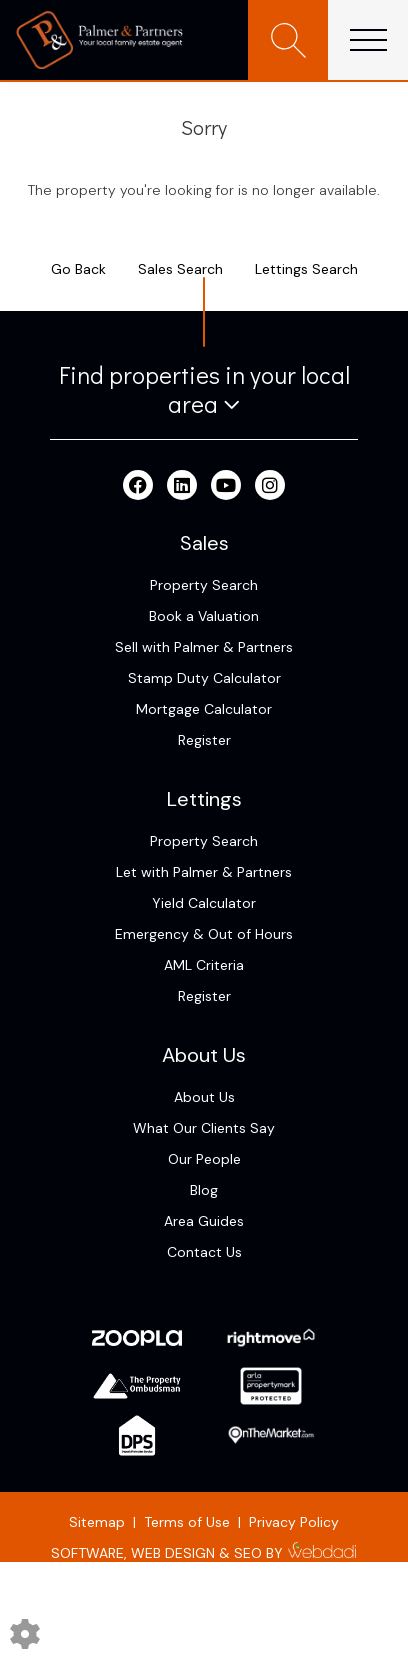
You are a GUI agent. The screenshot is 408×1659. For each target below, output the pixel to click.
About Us (204, 1097)
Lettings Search (306, 269)
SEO (248, 1553)
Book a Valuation (204, 616)
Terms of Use (187, 1522)
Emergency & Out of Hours (204, 934)
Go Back (78, 269)
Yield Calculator (204, 903)
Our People (204, 1159)
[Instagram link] (270, 486)
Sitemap (97, 1522)
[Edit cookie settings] (25, 1633)
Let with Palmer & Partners (204, 872)
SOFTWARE (87, 1553)
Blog (204, 1190)
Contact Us (204, 1252)
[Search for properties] (288, 40)
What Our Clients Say (204, 1128)
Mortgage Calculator (204, 709)
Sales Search (180, 269)
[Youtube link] (226, 486)
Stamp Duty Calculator (204, 678)
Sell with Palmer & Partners (204, 647)
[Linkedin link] (182, 486)
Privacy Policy (294, 1522)
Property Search (204, 585)
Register (204, 740)
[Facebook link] (138, 486)
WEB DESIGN (173, 1553)
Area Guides (204, 1221)
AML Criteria (204, 965)
